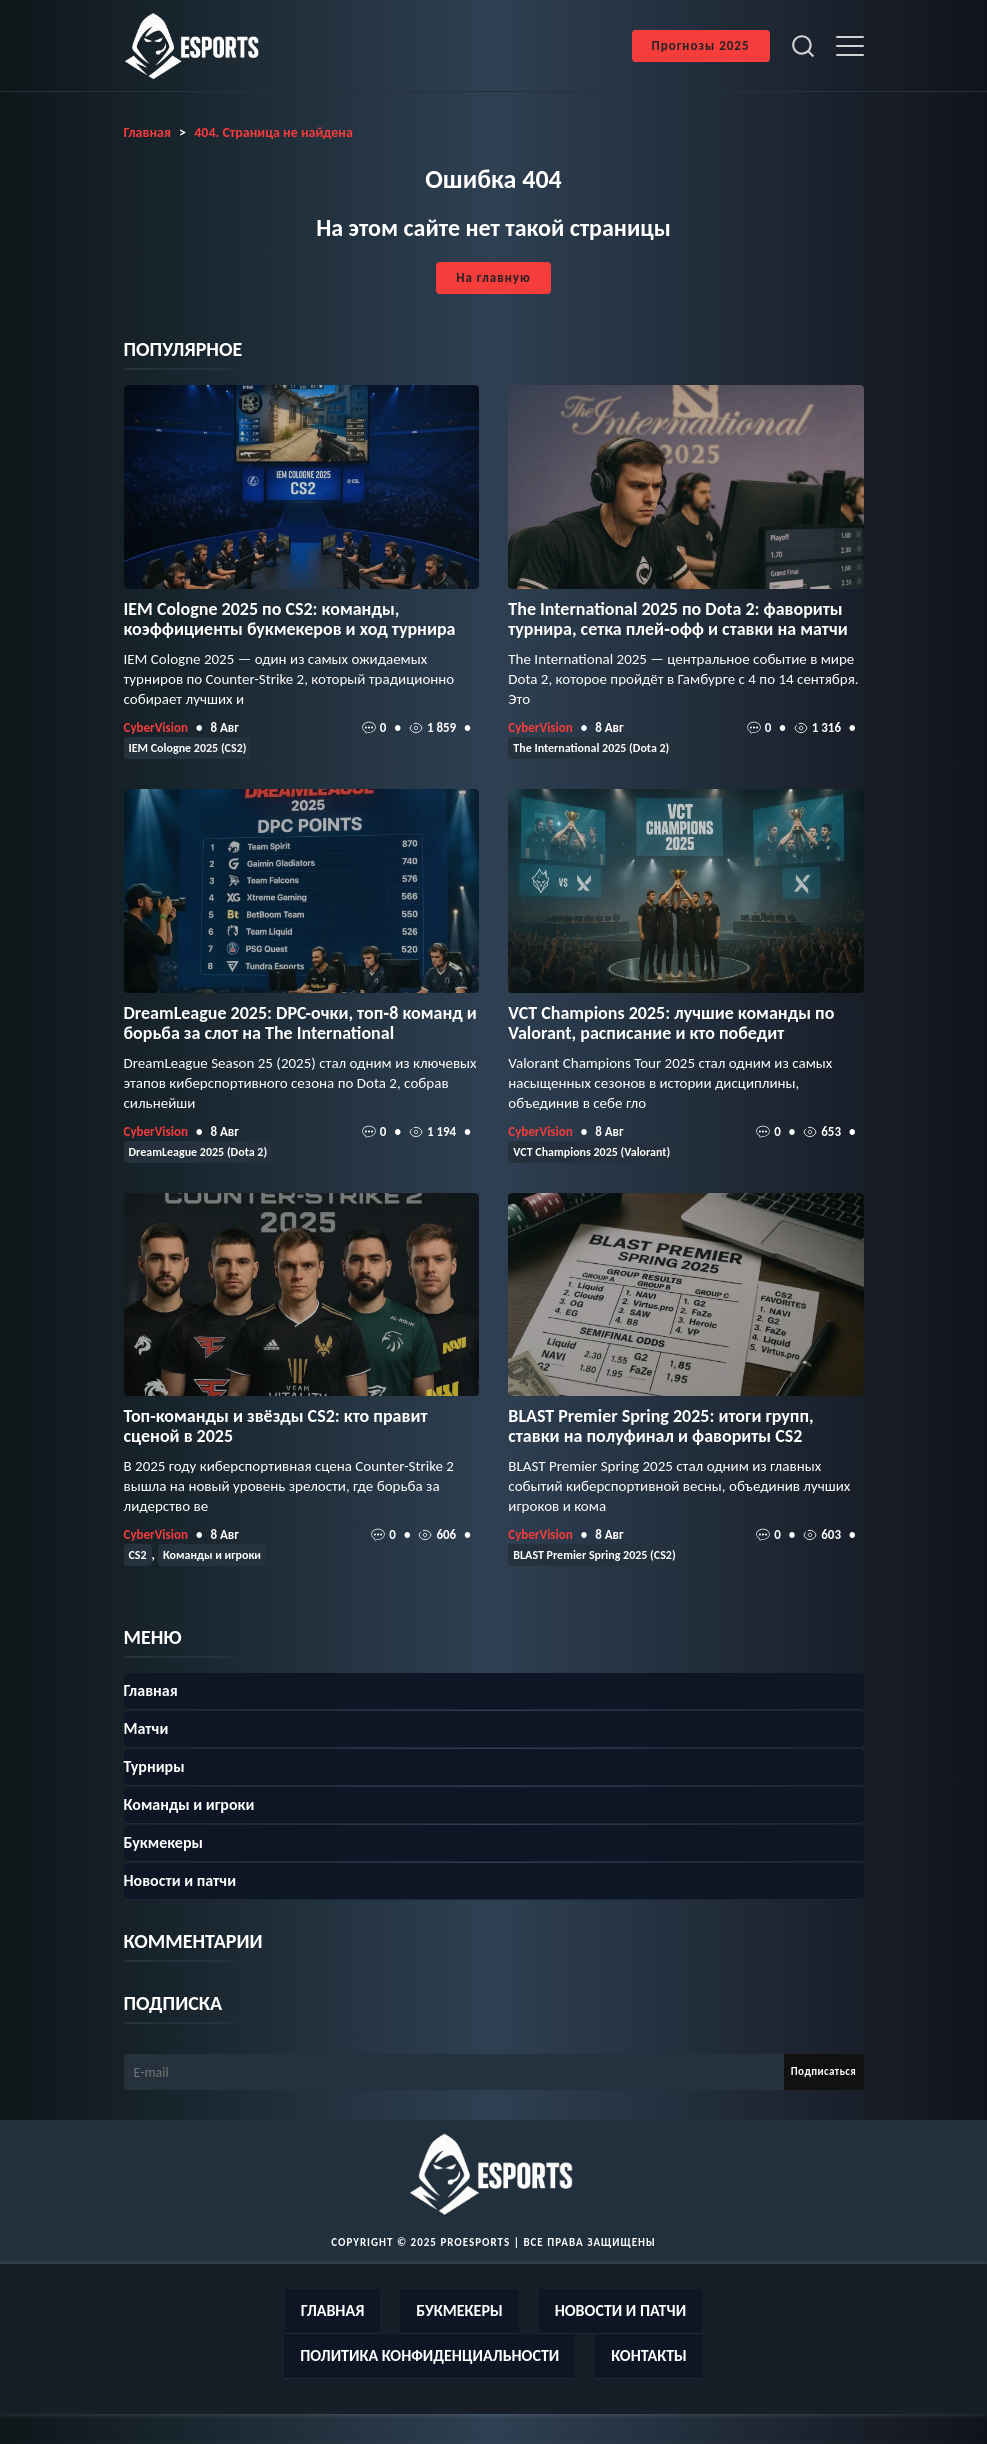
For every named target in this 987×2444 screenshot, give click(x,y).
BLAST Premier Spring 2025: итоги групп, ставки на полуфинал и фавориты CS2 (660, 1426)
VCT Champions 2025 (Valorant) (591, 1152)
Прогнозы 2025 (701, 45)
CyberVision (156, 727)
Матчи (146, 1728)
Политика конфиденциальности (429, 2355)
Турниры (154, 1766)
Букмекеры (163, 1842)
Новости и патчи (180, 1880)
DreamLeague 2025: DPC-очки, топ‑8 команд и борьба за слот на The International (300, 1023)
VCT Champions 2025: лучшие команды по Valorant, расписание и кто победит (671, 1023)
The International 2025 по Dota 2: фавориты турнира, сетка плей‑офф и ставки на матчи (677, 619)
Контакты (649, 2355)
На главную (493, 277)
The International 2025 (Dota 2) (591, 748)
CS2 (138, 1555)
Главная (151, 1690)
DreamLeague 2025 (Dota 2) (198, 1152)
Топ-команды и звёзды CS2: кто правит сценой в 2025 (276, 1426)
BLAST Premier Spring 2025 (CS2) (594, 1555)
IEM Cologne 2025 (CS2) (188, 748)
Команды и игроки (212, 1555)
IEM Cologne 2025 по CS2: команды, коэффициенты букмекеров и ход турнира (290, 619)
